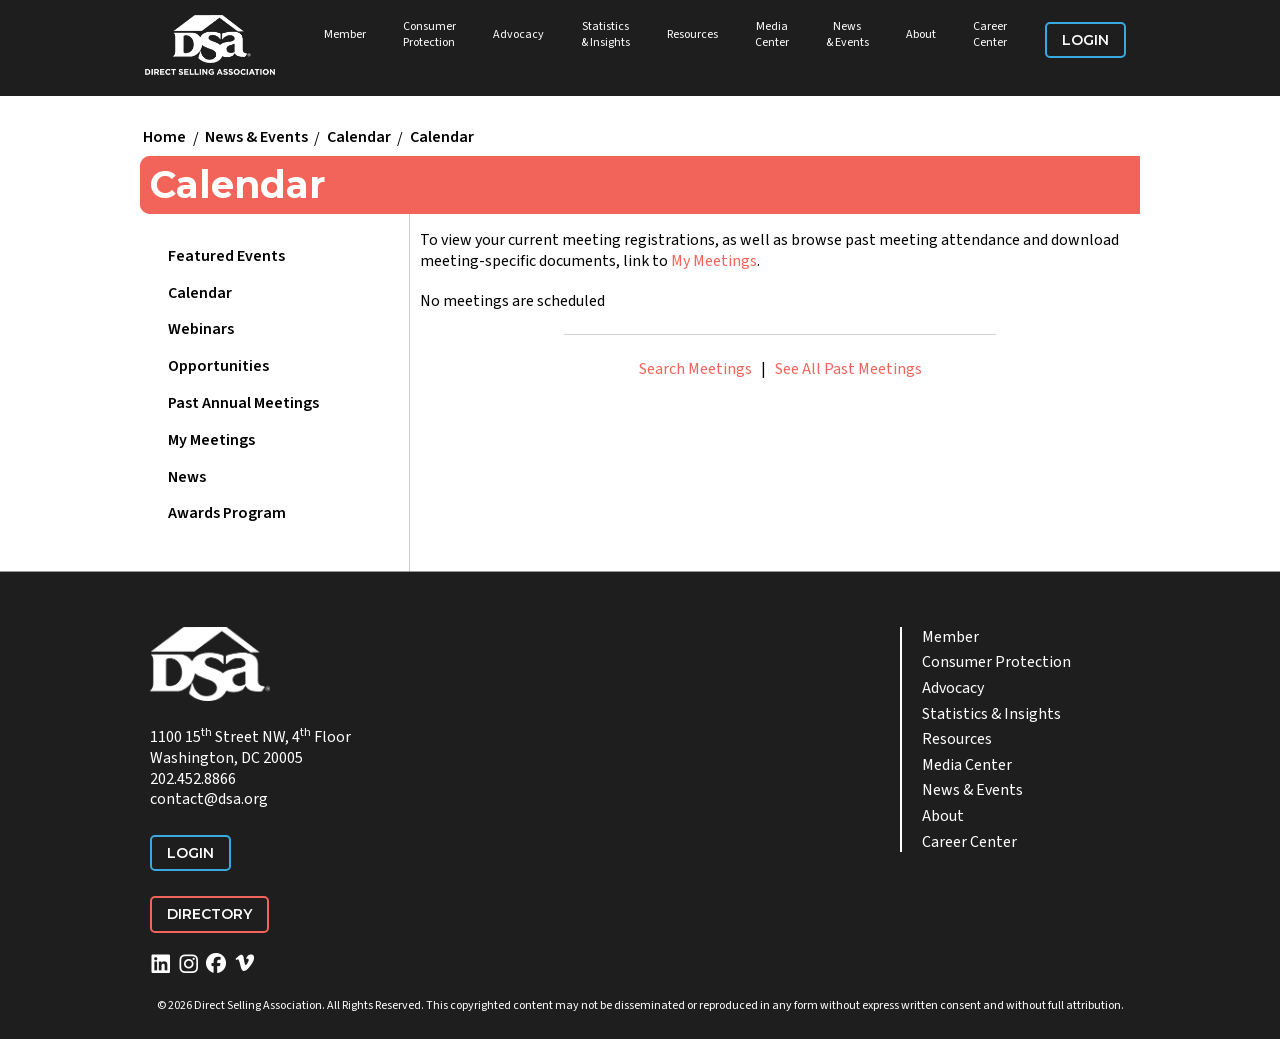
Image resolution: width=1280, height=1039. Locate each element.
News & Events (847, 34)
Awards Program (227, 513)
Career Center (990, 34)
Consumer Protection (429, 34)
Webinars (201, 329)
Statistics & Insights (605, 34)
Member (345, 34)
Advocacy (518, 34)
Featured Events (226, 256)
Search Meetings (695, 369)
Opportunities (218, 366)
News (187, 477)
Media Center (772, 34)
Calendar (359, 138)
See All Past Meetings (848, 369)
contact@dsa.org (209, 799)
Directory (209, 914)
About (921, 34)
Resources (692, 34)
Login (1085, 40)
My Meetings (211, 440)
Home (164, 138)
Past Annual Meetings (243, 403)
